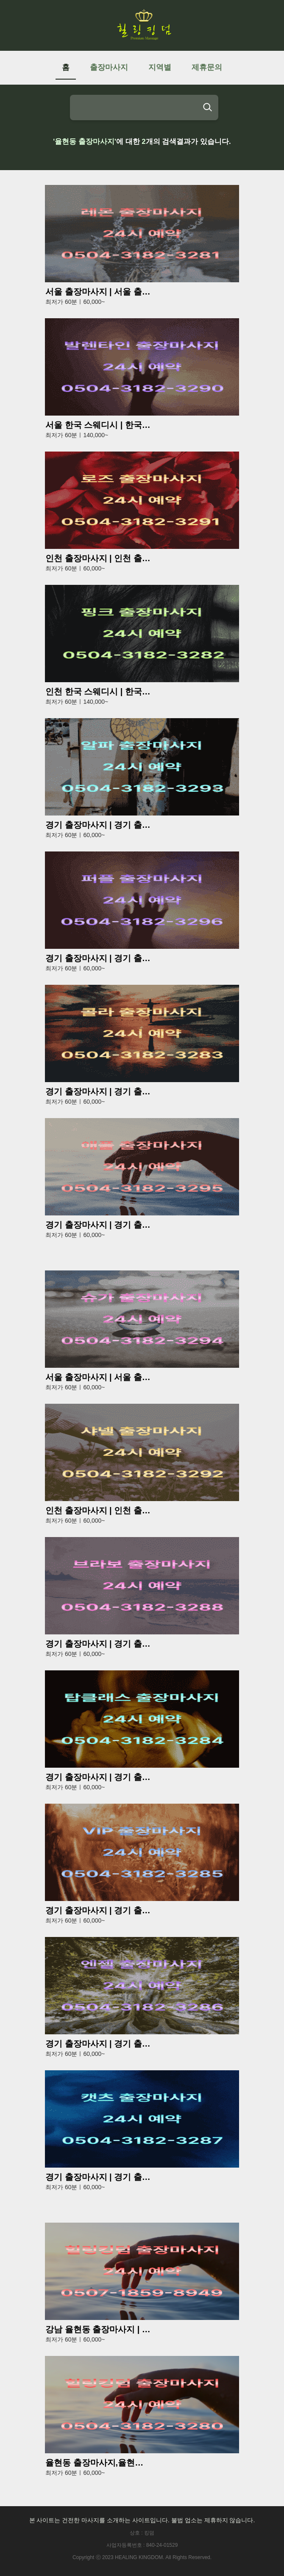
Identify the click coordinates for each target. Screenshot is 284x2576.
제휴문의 (207, 67)
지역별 (159, 67)
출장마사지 (109, 67)
